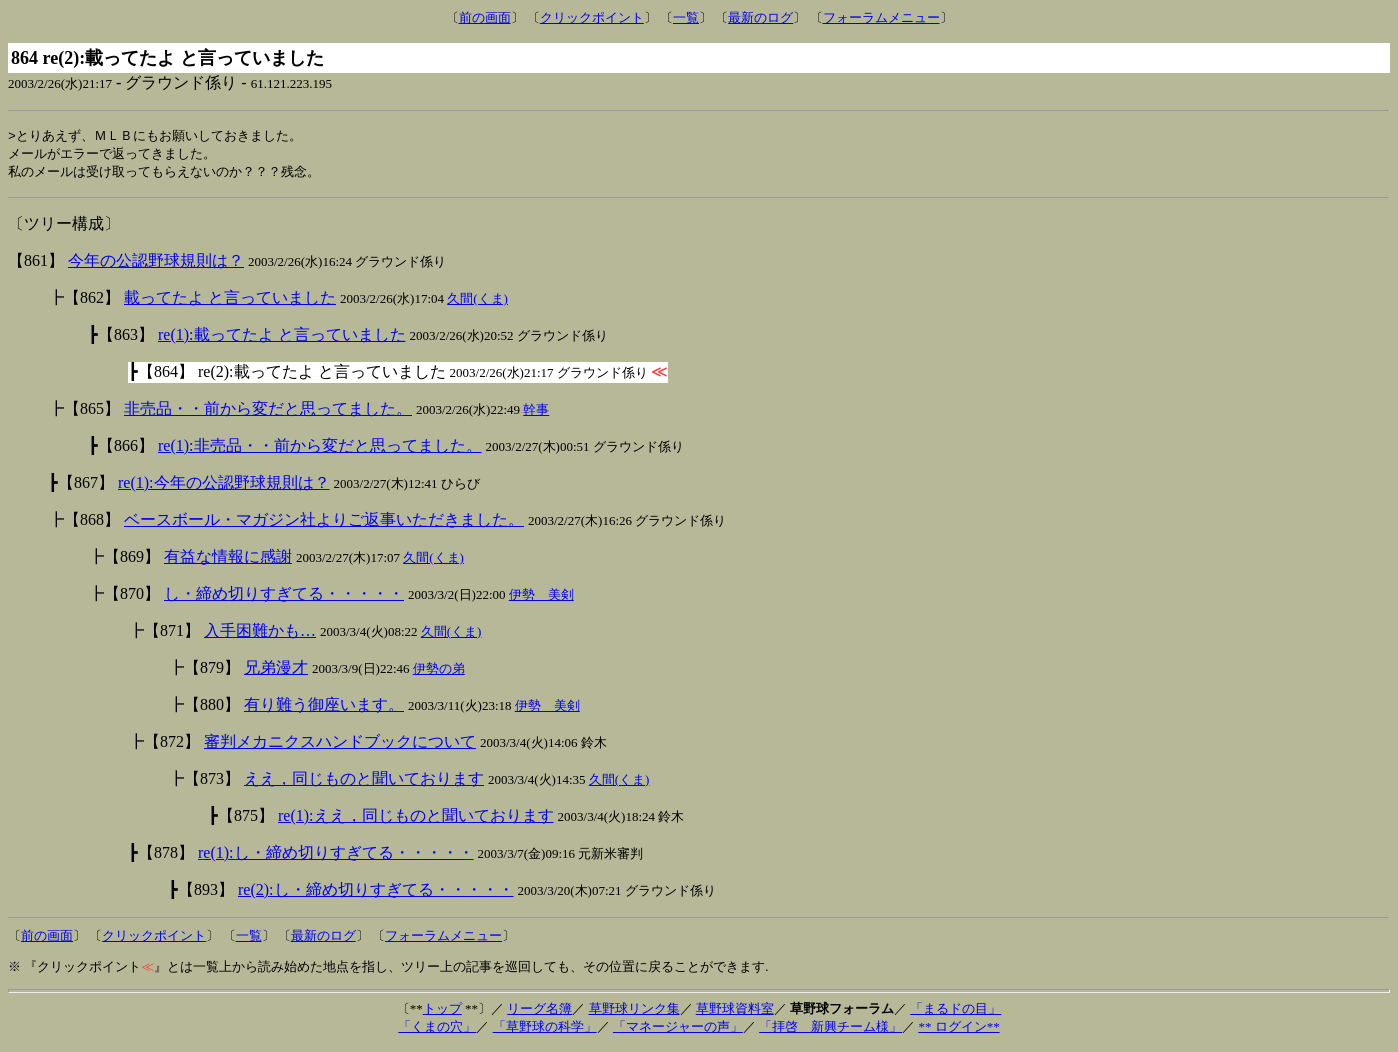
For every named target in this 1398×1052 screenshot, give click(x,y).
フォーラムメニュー (881, 17)
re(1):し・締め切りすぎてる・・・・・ (336, 855)
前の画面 (485, 17)
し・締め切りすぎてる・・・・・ (284, 596)
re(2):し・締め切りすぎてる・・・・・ (376, 892)
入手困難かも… (260, 633)
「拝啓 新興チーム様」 (830, 1029)
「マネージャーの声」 (678, 1029)
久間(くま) (477, 301)
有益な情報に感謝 (228, 559)
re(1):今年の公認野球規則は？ (224, 485)
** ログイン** (958, 1029)
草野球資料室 (735, 1011)
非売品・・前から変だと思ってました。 (268, 411)
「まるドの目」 (955, 1011)
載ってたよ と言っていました (230, 300)
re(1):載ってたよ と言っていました (282, 337)
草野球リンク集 (634, 1011)
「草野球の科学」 (545, 1029)
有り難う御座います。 (324, 707)
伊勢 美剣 (541, 597)
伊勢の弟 (439, 671)
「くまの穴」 (437, 1029)
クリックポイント (592, 17)
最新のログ (760, 17)
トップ (442, 1011)
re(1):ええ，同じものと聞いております (416, 818)
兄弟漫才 (276, 670)
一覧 (686, 17)
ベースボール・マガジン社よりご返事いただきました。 (324, 522)
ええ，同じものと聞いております (364, 781)
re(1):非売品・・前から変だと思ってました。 (320, 448)
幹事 (536, 412)
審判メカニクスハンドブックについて (340, 744)
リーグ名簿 (539, 1011)
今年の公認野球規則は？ (156, 263)
